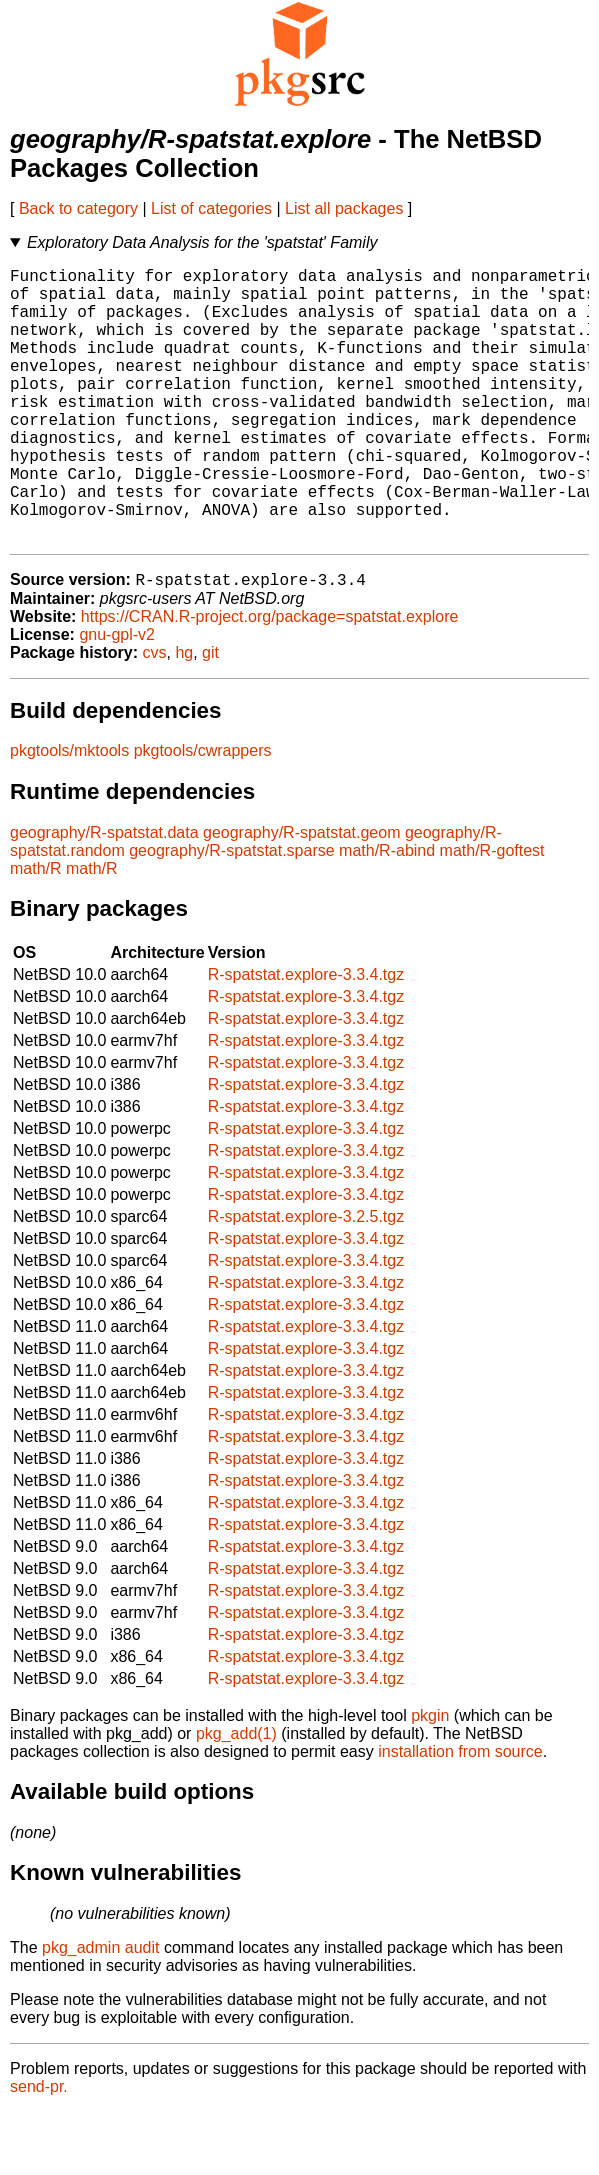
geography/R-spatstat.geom (301, 895)
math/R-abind (387, 913)
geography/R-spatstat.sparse (231, 913)
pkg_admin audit (100, 2010)
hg (184, 715)
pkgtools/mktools (69, 813)
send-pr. (39, 2149)
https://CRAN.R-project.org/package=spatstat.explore (270, 679)
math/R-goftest (492, 913)
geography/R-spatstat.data (104, 895)
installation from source (460, 1814)
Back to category (78, 208)
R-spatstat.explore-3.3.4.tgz (306, 1037)
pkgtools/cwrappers (203, 813)
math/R (36, 931)
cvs (155, 715)
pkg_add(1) (236, 1796)
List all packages (344, 208)
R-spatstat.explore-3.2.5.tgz (306, 1279)
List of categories (211, 208)
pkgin (430, 1778)
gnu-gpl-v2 (117, 697)
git (210, 715)
